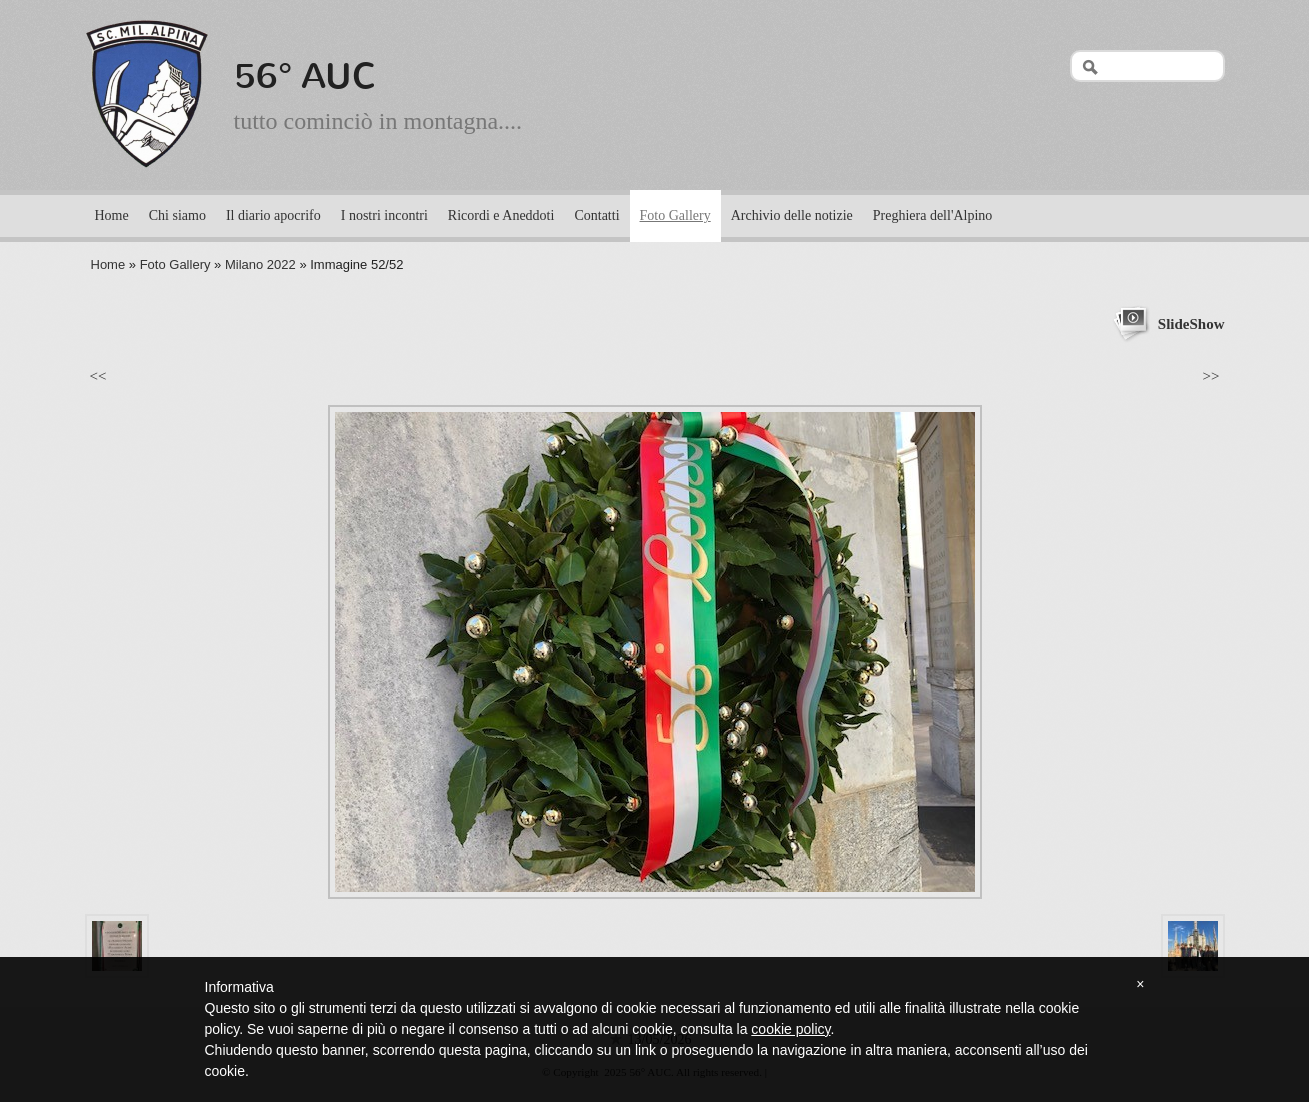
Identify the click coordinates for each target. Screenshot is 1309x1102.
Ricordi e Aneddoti (501, 215)
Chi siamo (177, 215)
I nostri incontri (384, 215)
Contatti (596, 215)
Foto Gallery (675, 215)
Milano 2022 (260, 264)
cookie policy (790, 1029)
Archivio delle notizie (792, 215)
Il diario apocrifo (273, 215)
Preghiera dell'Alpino (933, 215)
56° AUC (305, 76)
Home (112, 215)
